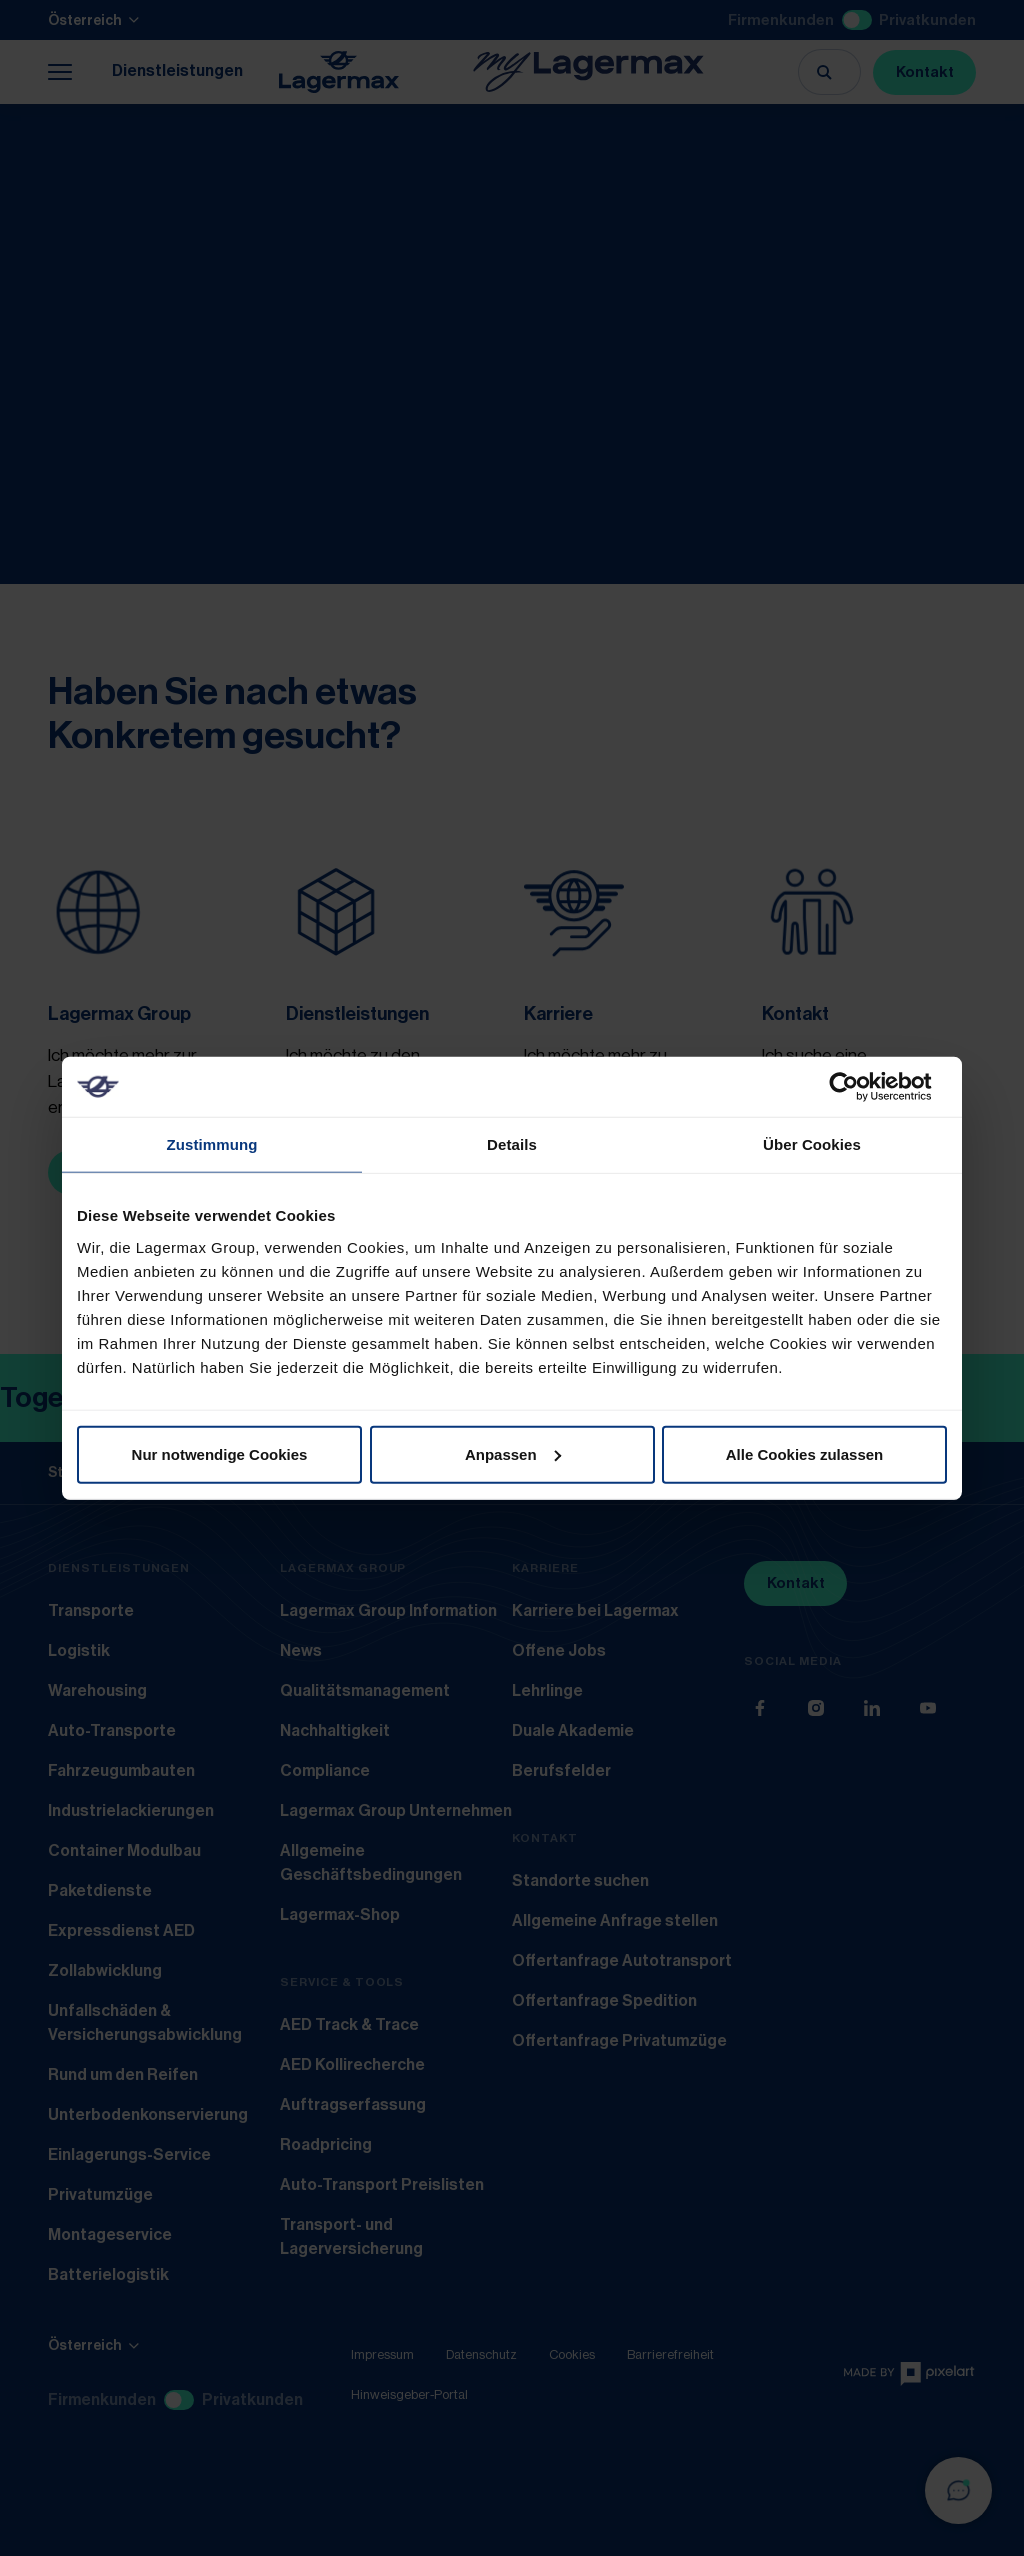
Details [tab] (512, 1144)
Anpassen (513, 1453)
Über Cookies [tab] (812, 1144)
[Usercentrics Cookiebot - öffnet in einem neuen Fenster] (859, 1087)
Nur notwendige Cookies (220, 1453)
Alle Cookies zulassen (805, 1453)
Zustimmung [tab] (212, 1144)
